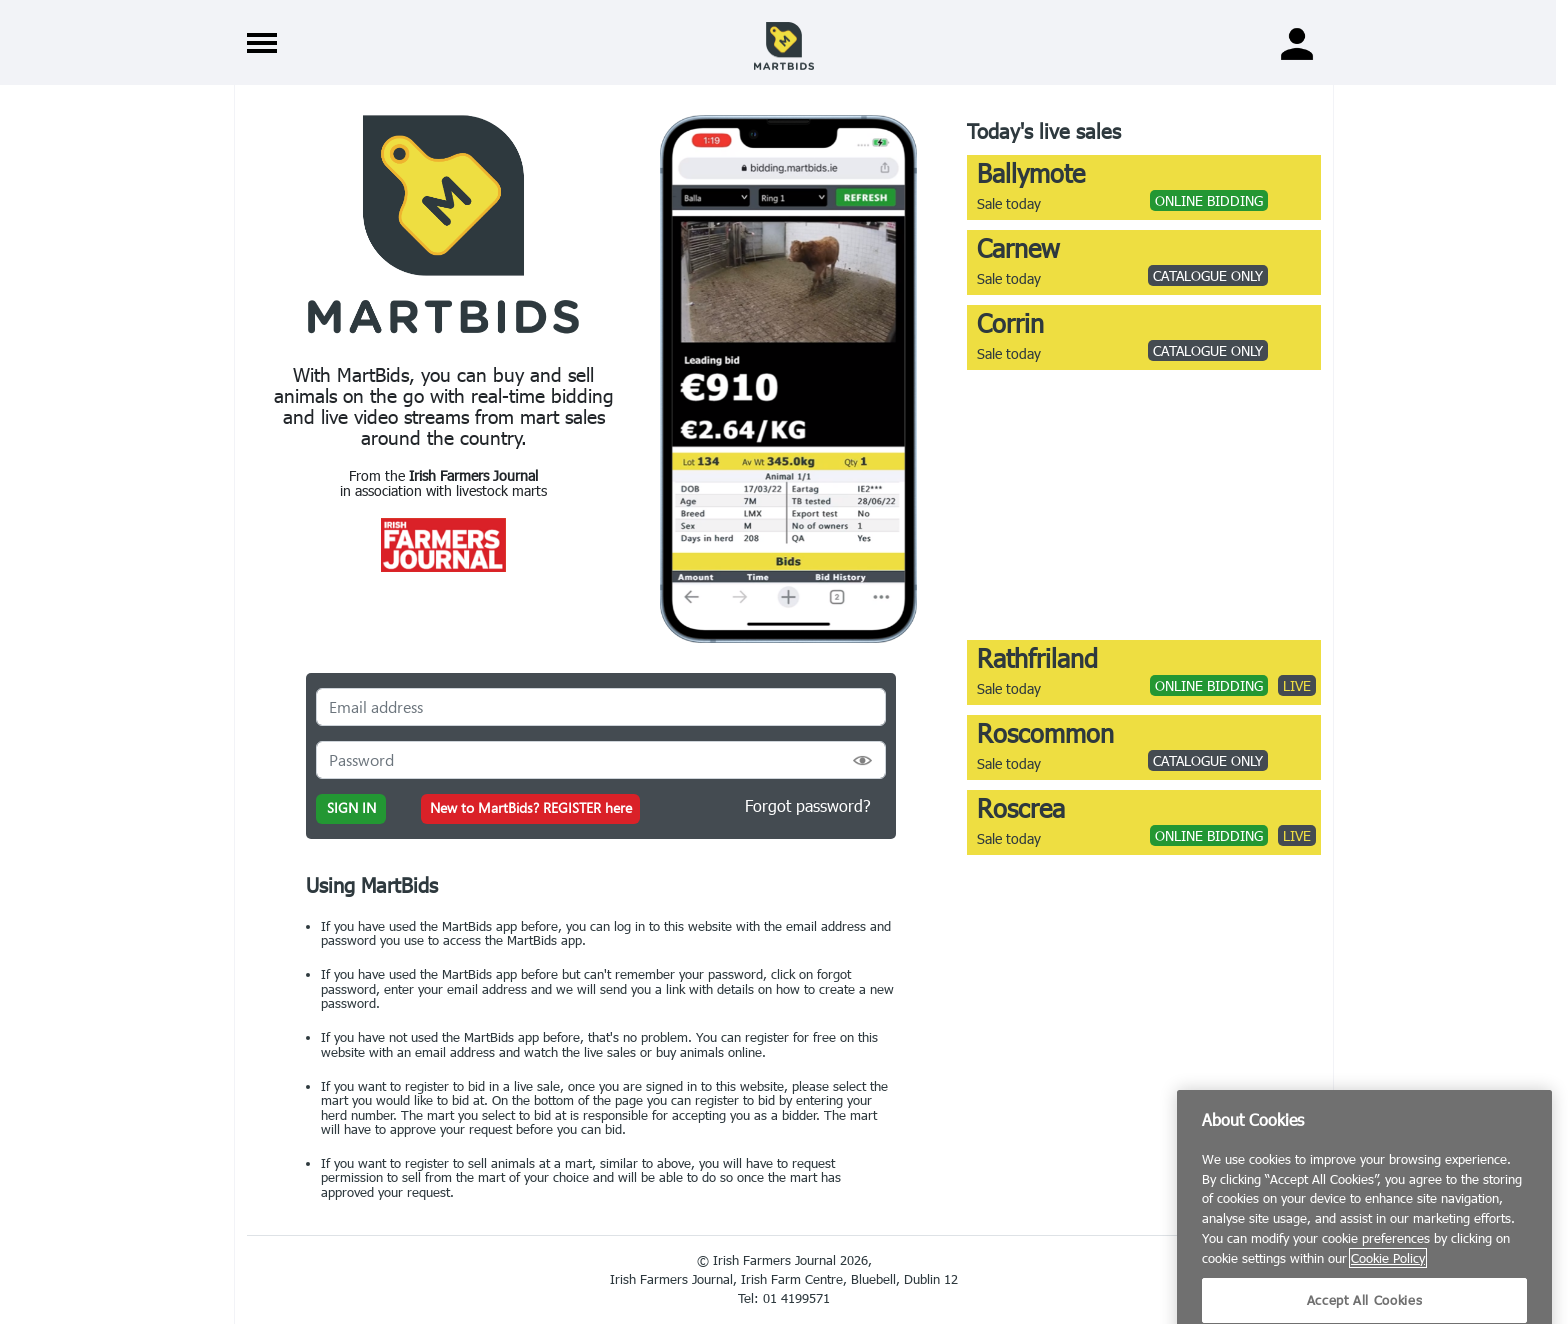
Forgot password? (808, 805)
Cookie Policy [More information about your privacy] (1388, 1301)
